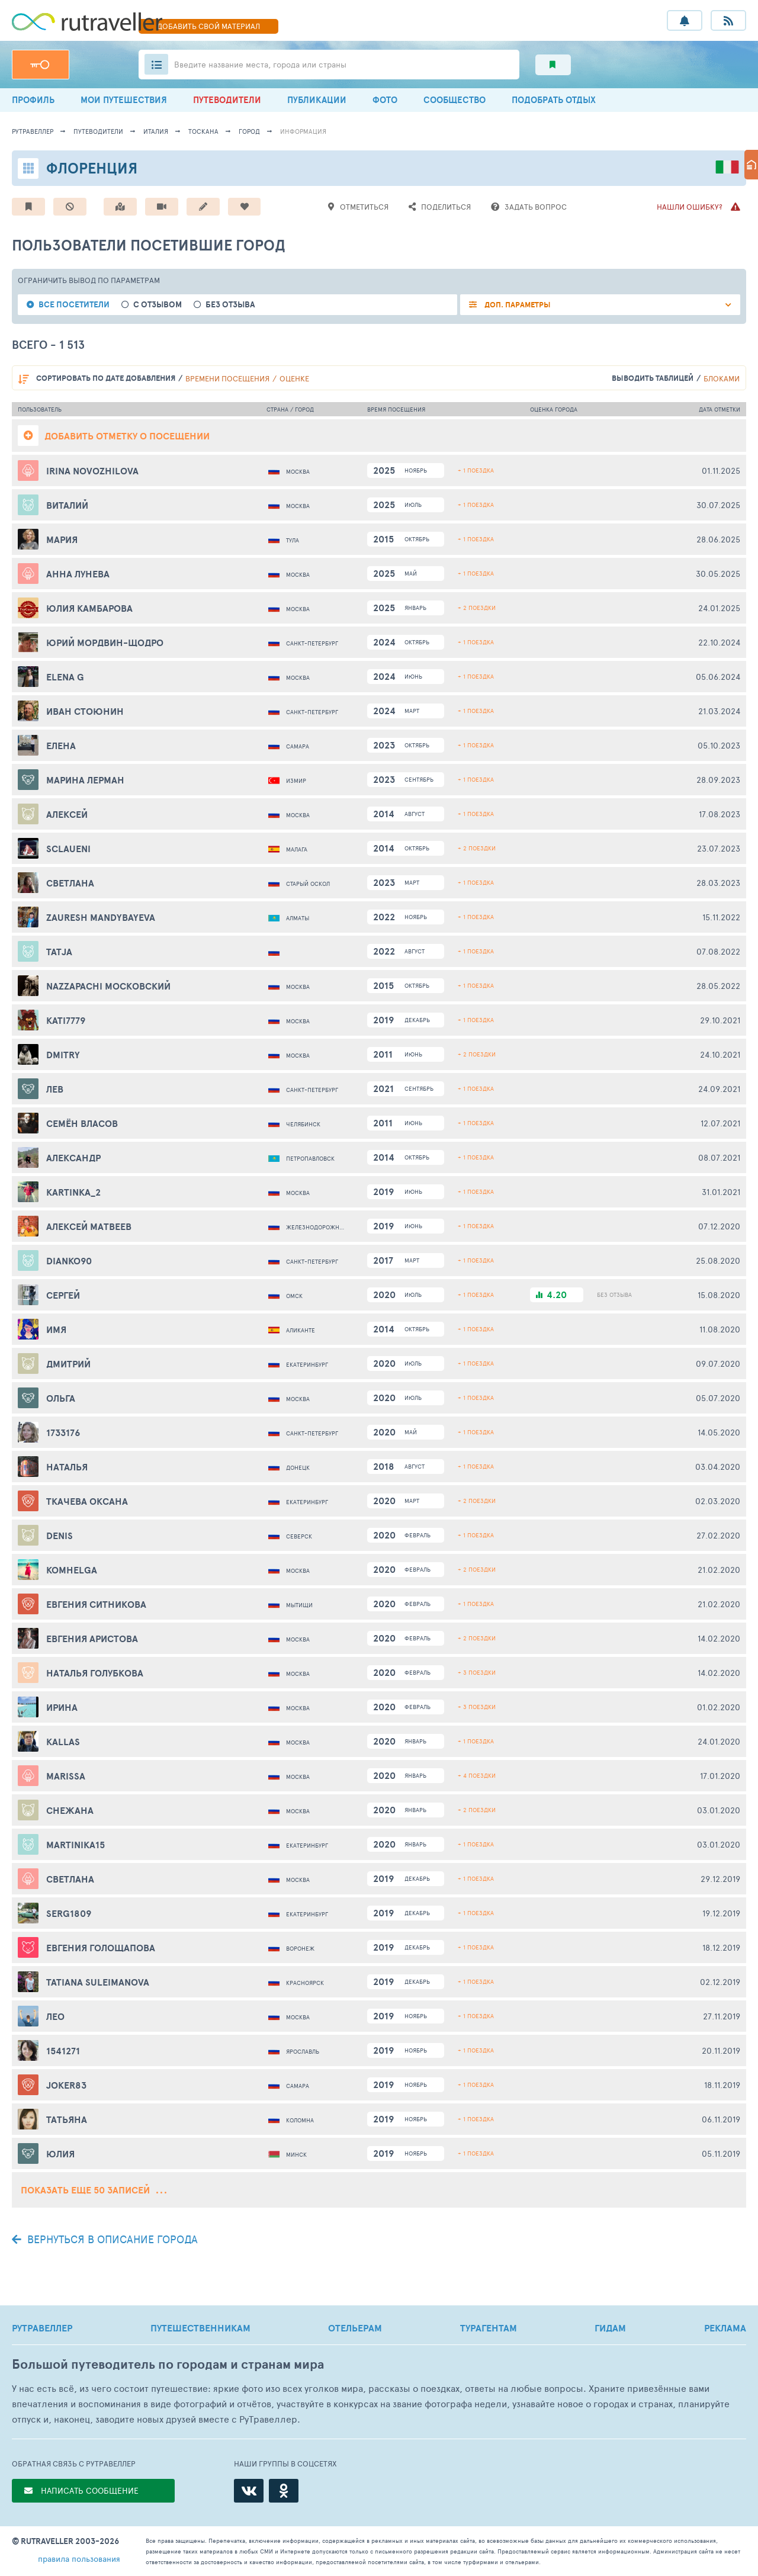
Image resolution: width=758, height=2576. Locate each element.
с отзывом (157, 305)
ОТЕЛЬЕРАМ (355, 2328)
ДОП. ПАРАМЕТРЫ (517, 304)
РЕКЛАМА (725, 2328)
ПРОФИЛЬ (33, 100)
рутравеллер (32, 131)
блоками (722, 378)
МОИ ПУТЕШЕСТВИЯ (124, 100)
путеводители (98, 131)
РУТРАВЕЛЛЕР (42, 2328)
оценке (294, 378)
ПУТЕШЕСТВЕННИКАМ (200, 2328)
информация (303, 131)
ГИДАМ (610, 2328)
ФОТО (384, 100)
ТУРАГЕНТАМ (488, 2328)
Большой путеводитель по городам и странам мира (168, 2364)
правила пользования (79, 2558)
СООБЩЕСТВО (454, 100)
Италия (155, 131)
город (249, 131)
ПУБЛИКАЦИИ (316, 100)
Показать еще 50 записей (93, 2190)
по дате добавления (105, 378)
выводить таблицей (652, 378)
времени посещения (227, 378)
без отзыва (230, 305)
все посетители (74, 305)
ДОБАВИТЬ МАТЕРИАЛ (208, 26)
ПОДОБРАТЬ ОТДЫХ (554, 100)
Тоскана (203, 131)
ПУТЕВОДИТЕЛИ (227, 100)
